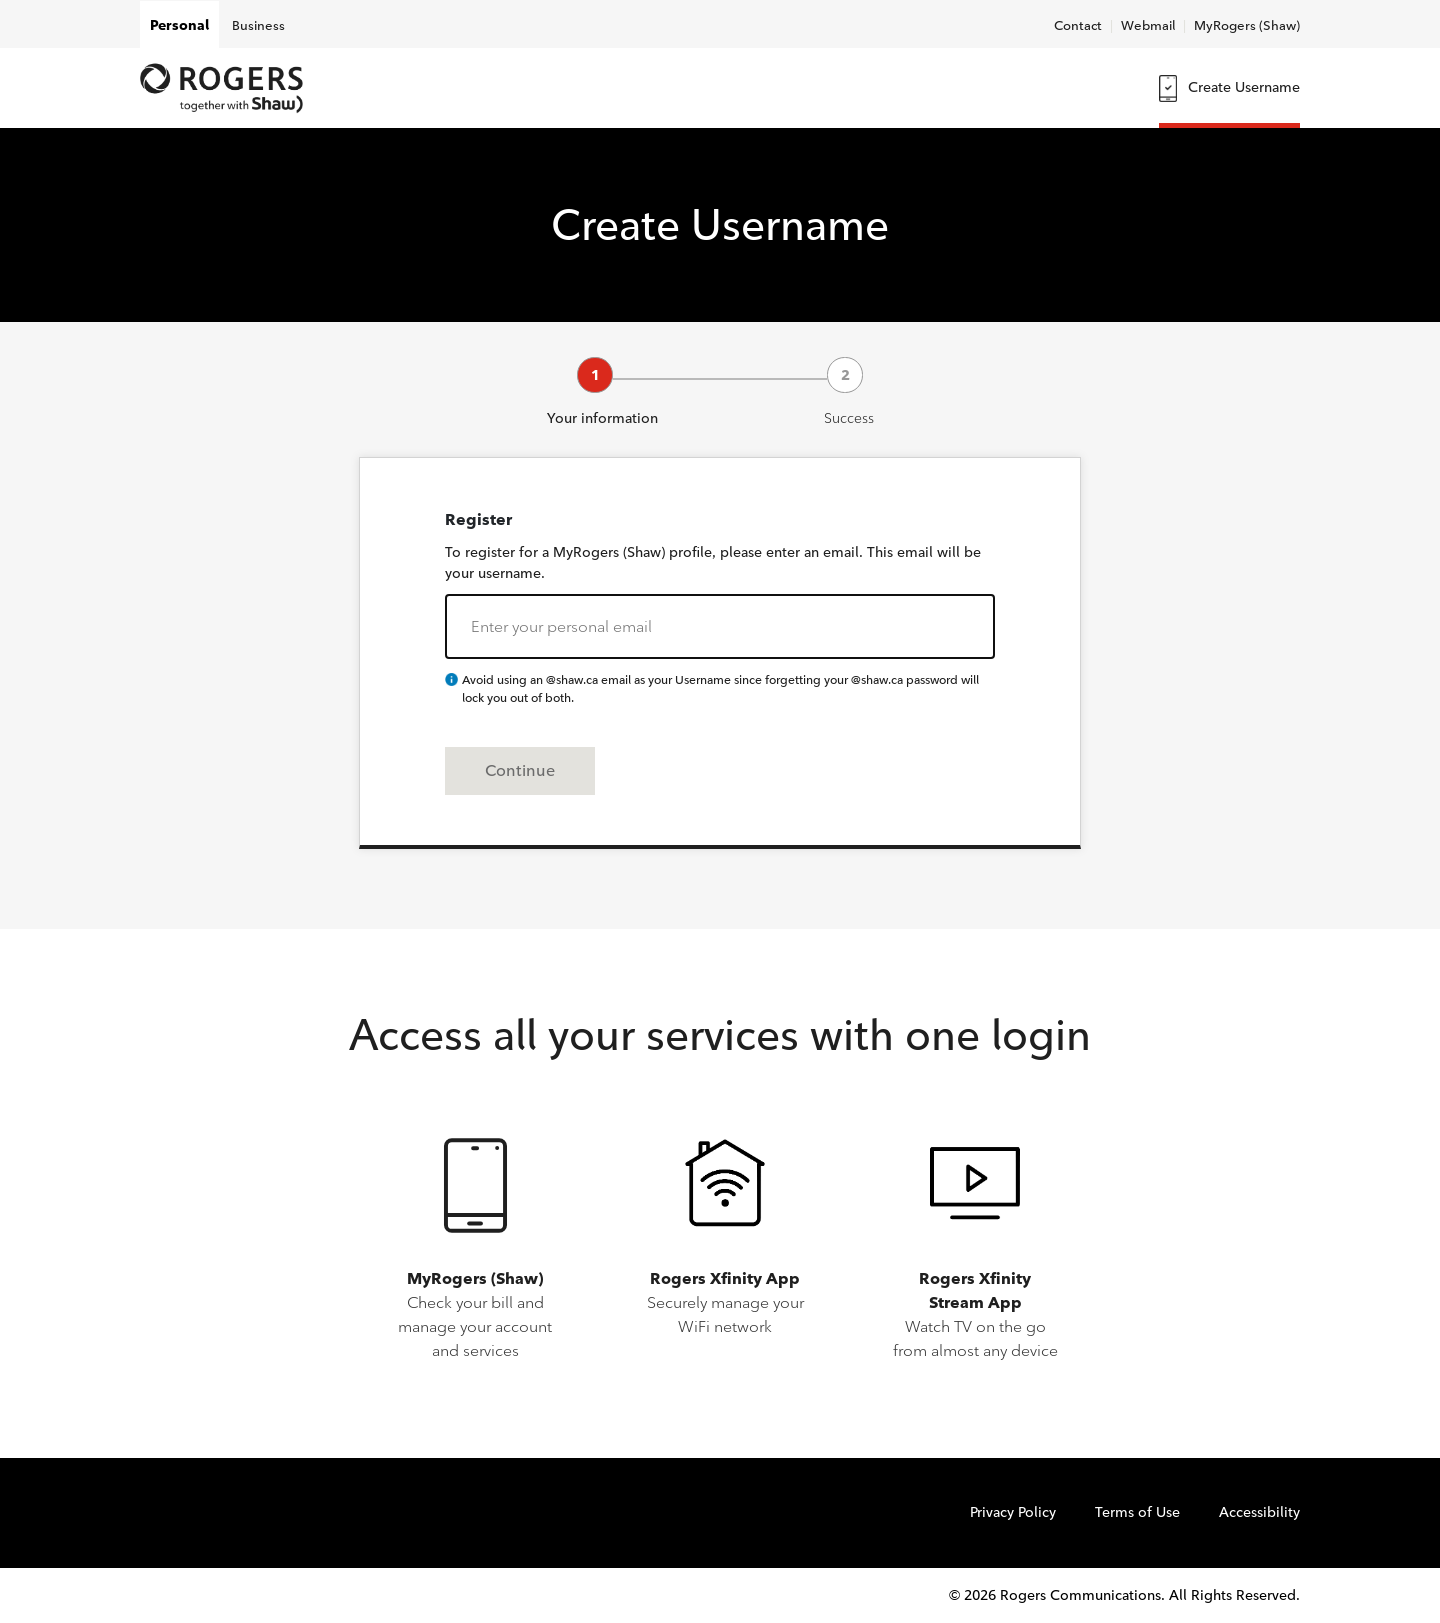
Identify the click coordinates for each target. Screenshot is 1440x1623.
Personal (179, 25)
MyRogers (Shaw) (1247, 25)
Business (258, 25)
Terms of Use (1137, 1512)
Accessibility (1259, 1512)
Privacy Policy (1013, 1512)
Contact (1078, 25)
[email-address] (720, 626)
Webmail (1148, 25)
